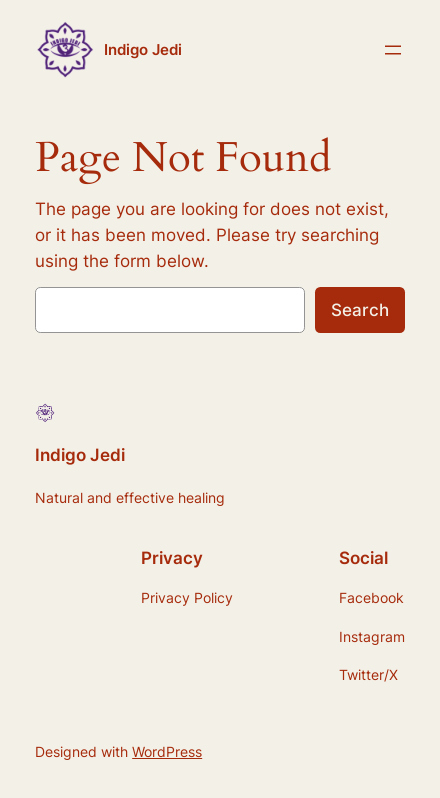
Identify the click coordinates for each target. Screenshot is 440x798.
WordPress (167, 751)
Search (360, 310)
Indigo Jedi (143, 50)
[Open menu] (393, 50)
